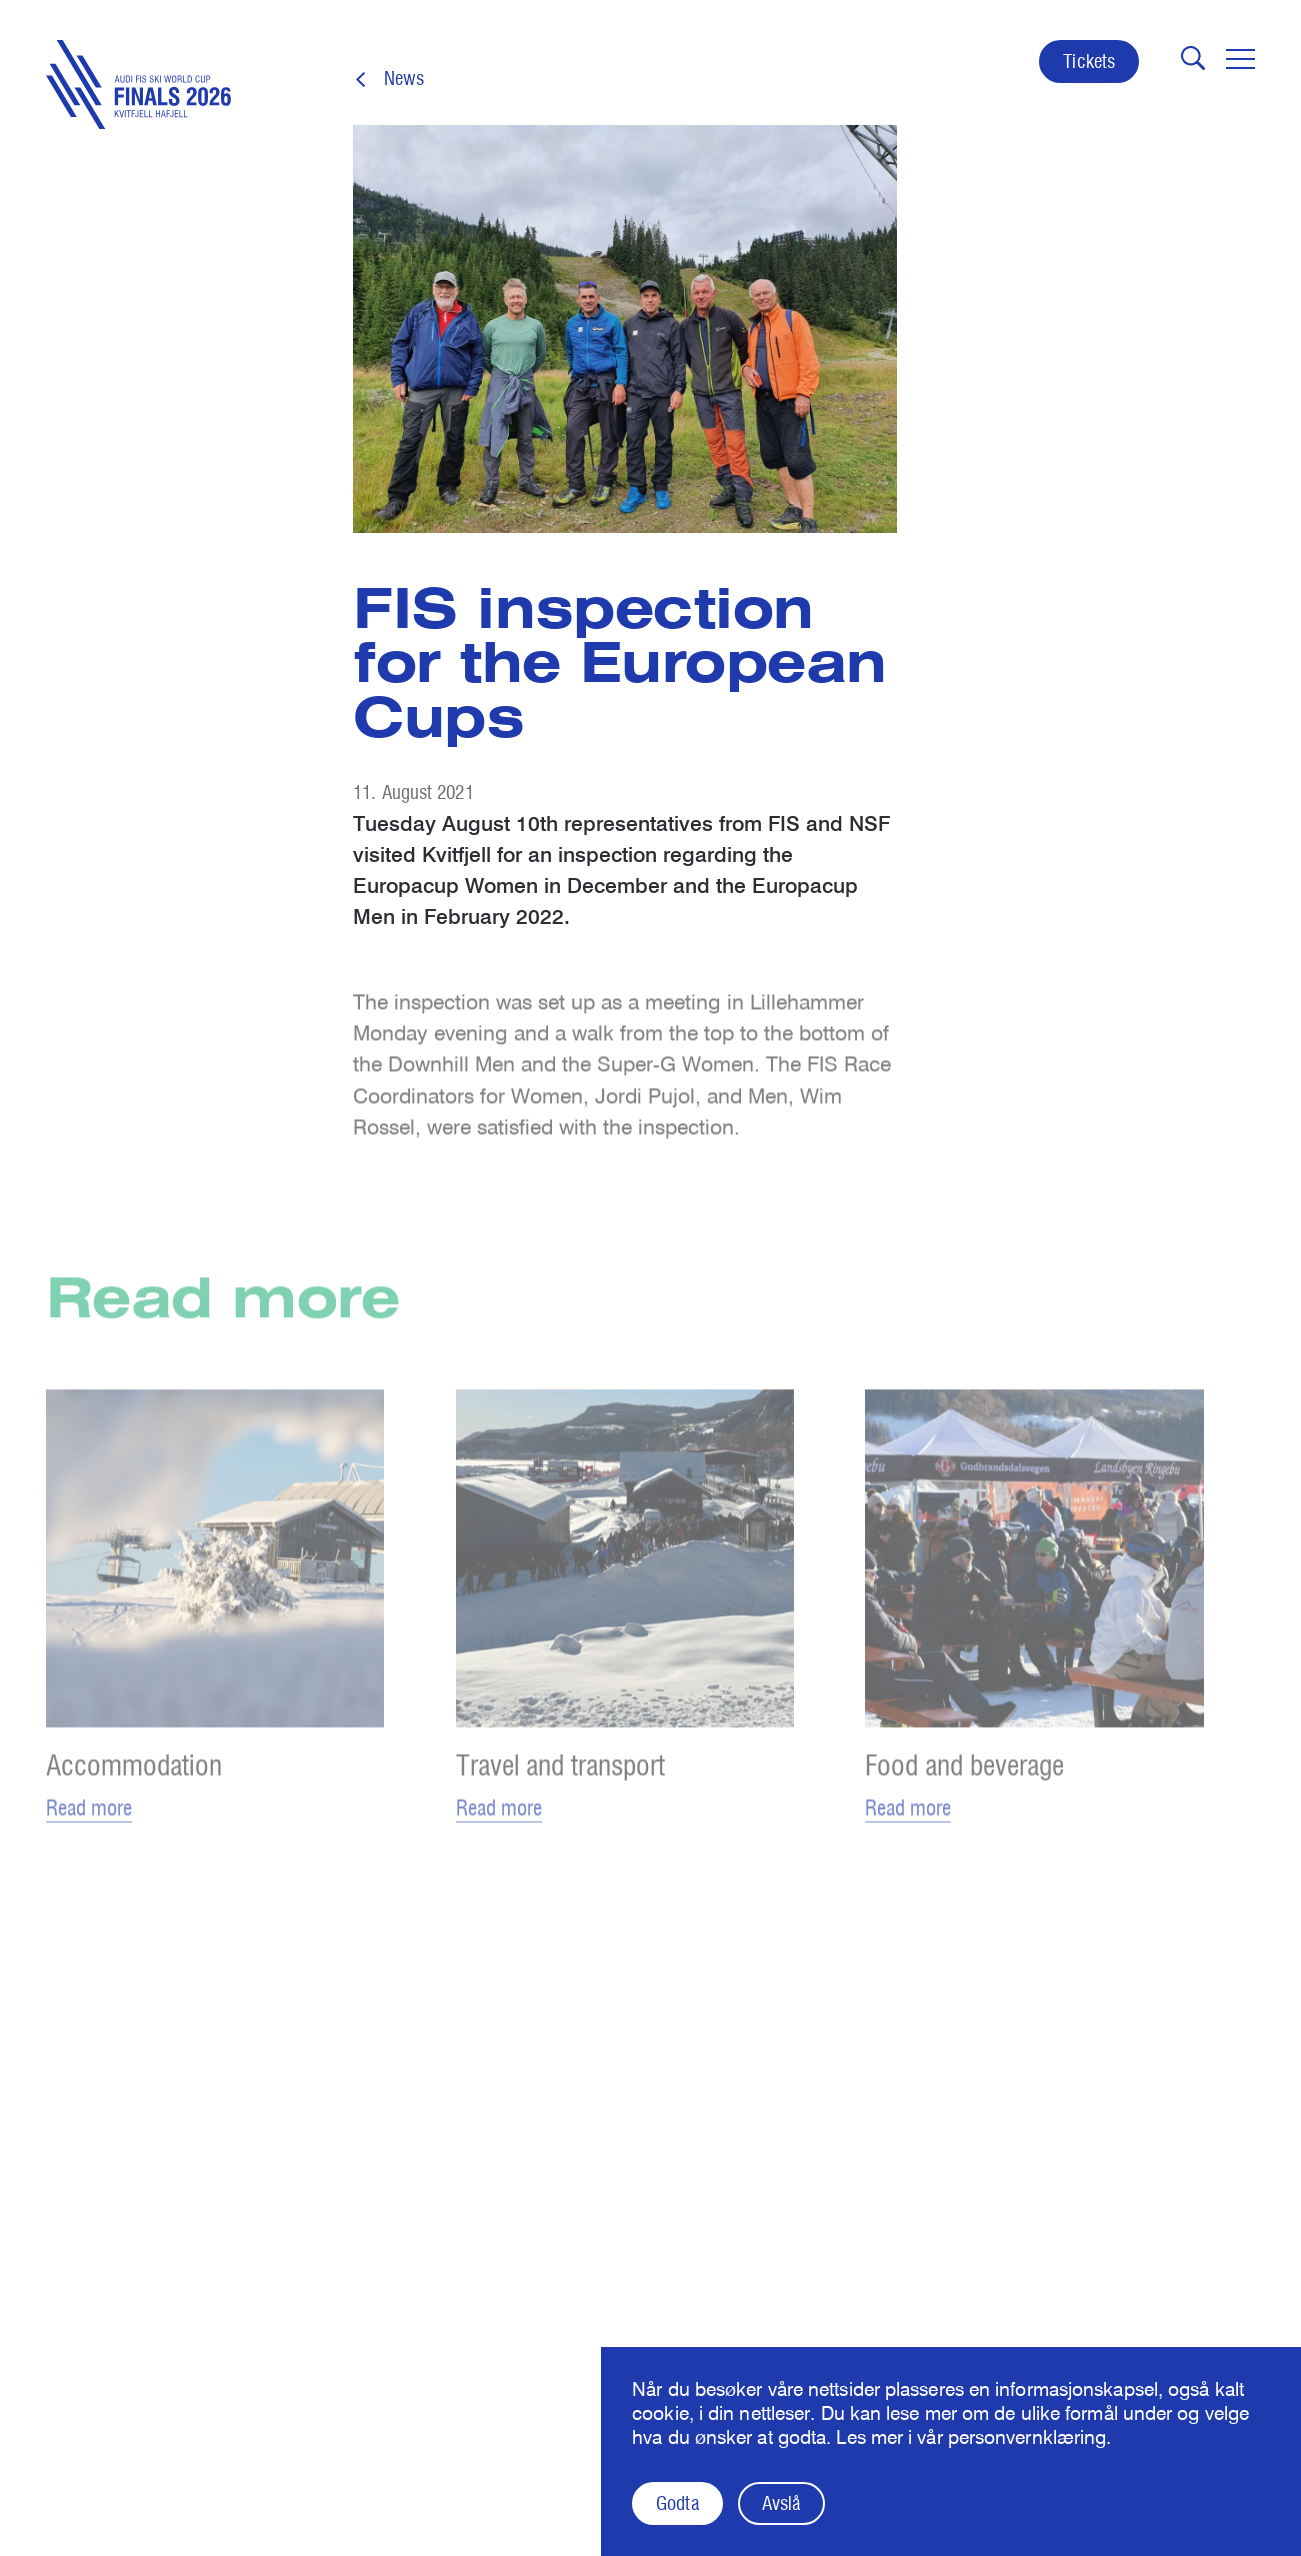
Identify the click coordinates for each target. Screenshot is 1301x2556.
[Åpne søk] (1193, 58)
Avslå (781, 2503)
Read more (89, 1821)
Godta (677, 2503)
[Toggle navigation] (1240, 59)
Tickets (1089, 61)
